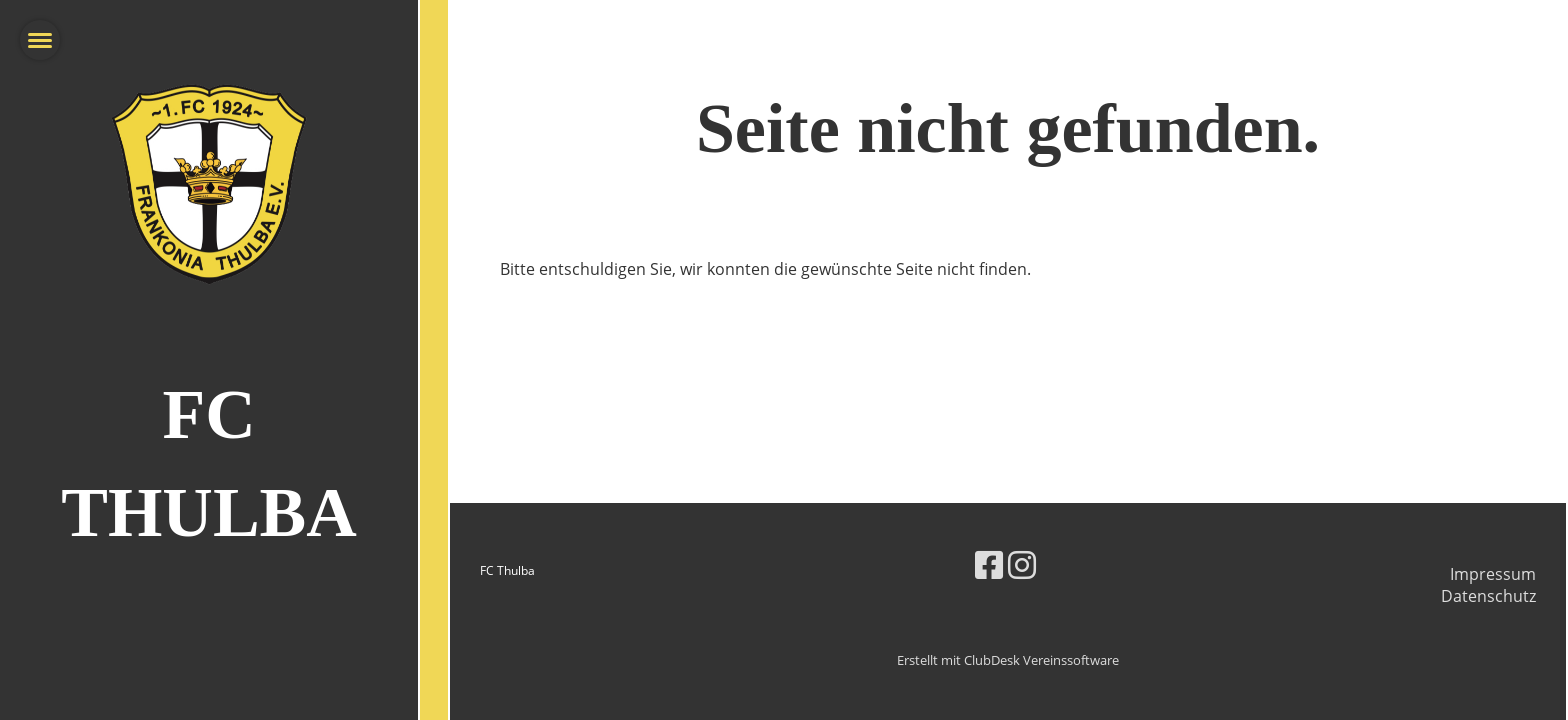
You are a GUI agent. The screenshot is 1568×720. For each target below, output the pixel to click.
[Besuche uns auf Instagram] (1022, 564)
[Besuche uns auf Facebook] (989, 564)
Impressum (1493, 574)
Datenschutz (1488, 596)
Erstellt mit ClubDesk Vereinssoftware (1008, 660)
